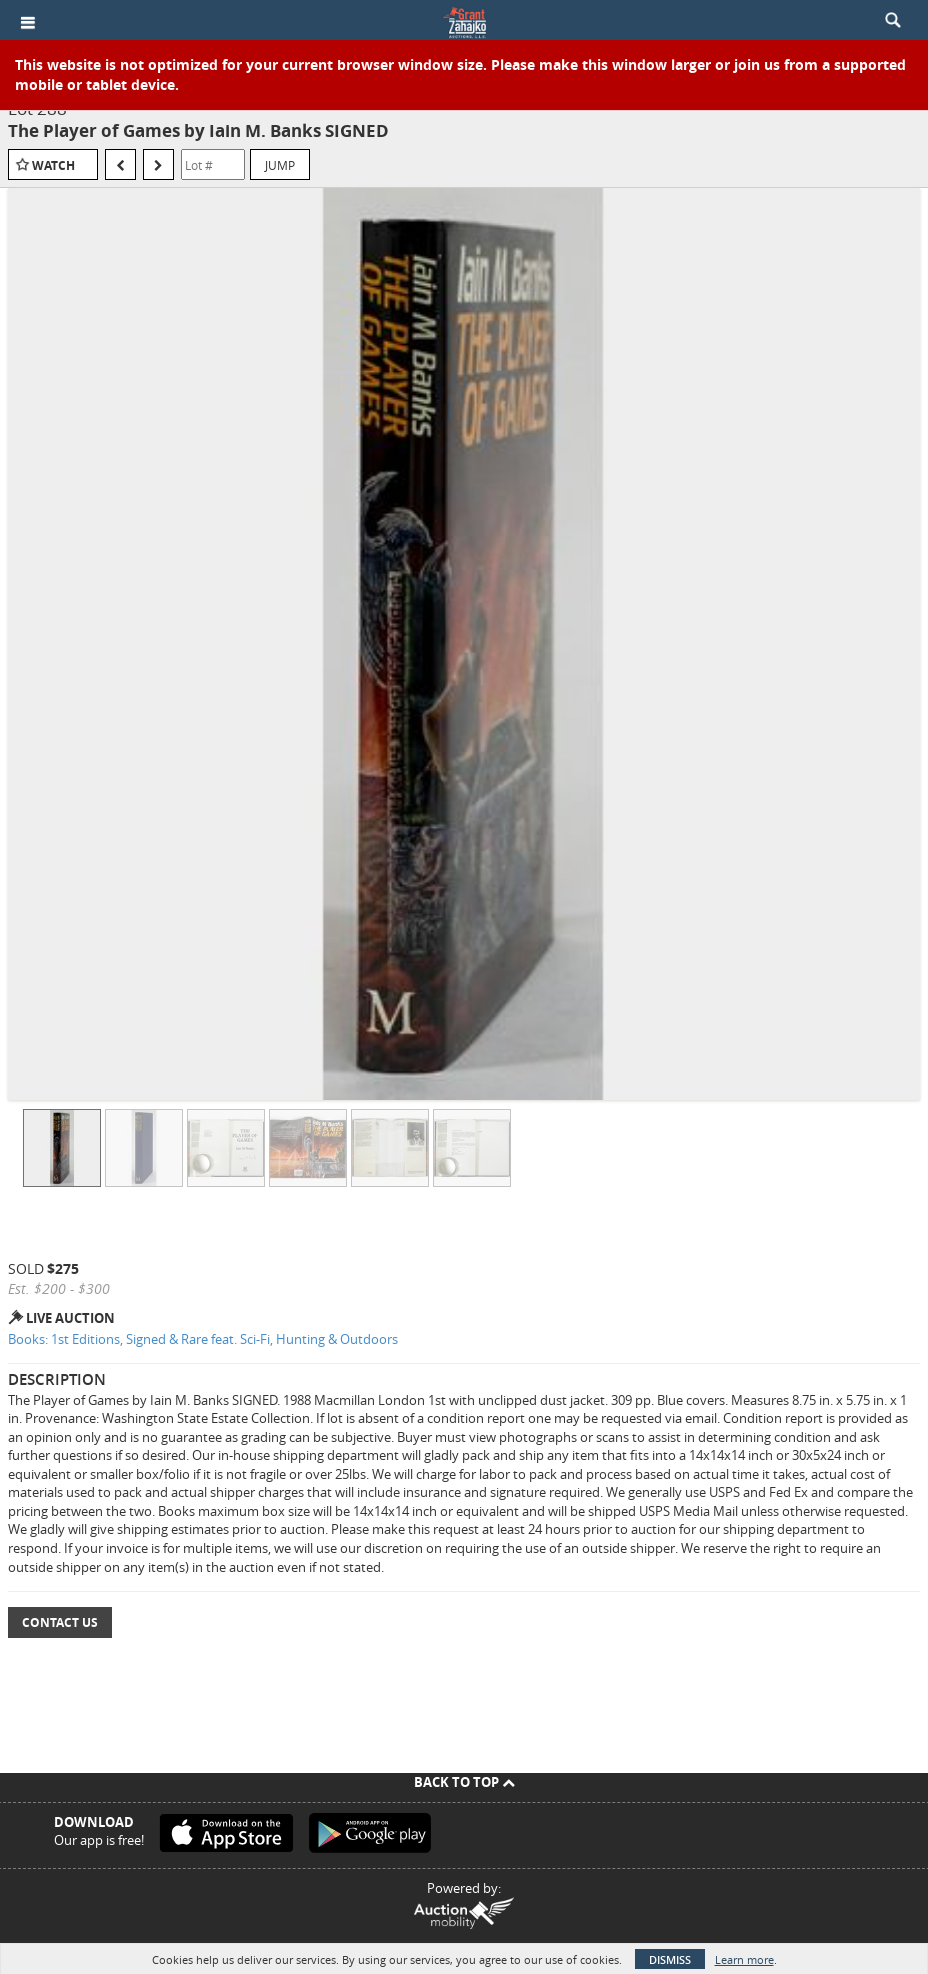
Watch (53, 165)
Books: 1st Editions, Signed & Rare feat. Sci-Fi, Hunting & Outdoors (203, 1339)
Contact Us (60, 1622)
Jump (280, 165)
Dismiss (670, 1959)
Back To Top (464, 1782)
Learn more (744, 1959)
